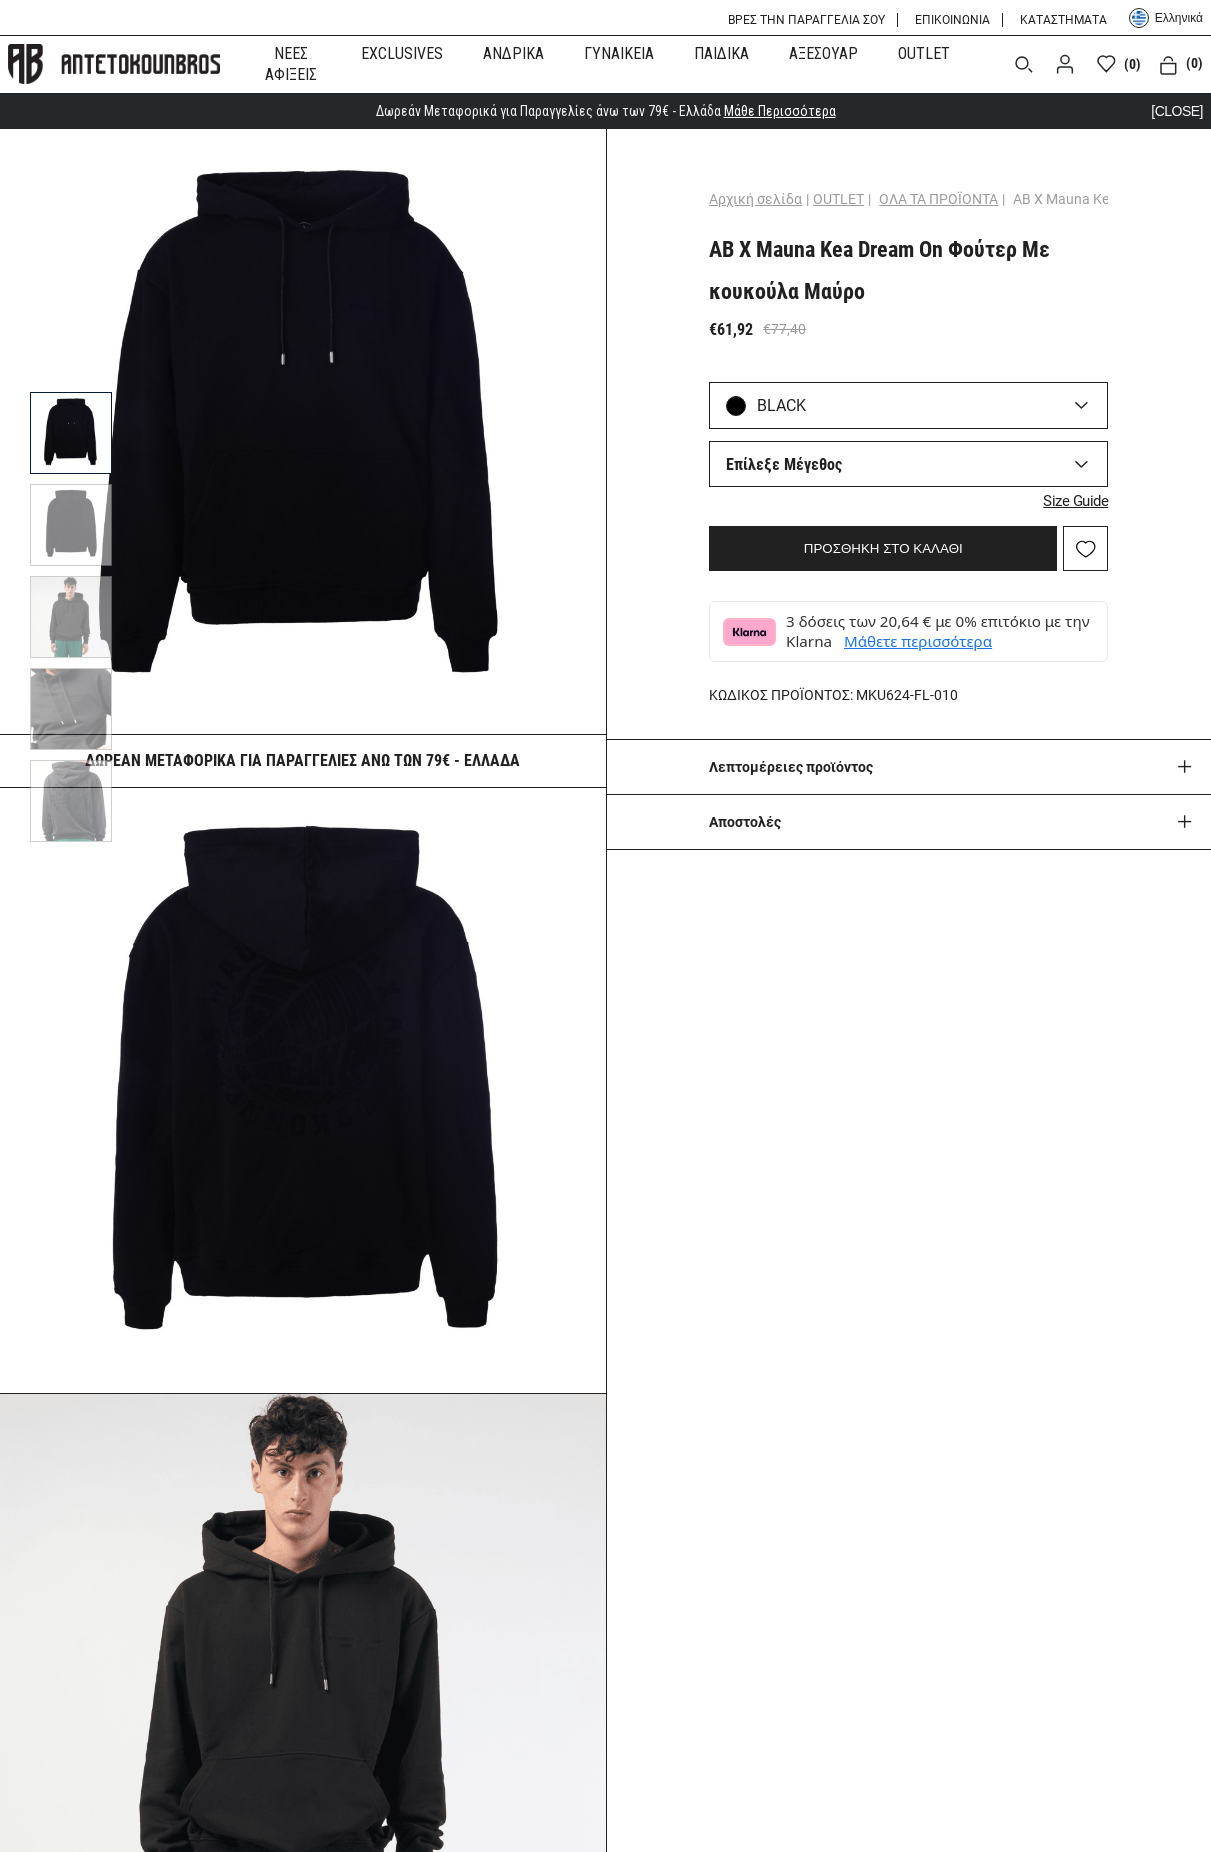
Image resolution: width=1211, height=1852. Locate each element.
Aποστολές (745, 822)
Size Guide (1075, 501)
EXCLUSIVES (402, 53)
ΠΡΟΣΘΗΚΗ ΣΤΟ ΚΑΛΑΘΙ (883, 548)
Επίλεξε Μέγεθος (784, 464)
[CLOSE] (1177, 111)
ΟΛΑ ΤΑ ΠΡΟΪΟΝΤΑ (938, 199)
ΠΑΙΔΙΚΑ (721, 53)
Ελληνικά (1166, 18)
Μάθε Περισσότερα (780, 111)
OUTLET (924, 53)
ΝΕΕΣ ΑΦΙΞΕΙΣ (291, 64)
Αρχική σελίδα (755, 199)
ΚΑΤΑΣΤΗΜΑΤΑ (1063, 20)
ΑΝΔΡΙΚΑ (513, 53)
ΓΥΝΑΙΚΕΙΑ (619, 53)
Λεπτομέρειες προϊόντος (791, 767)
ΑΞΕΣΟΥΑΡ (823, 53)
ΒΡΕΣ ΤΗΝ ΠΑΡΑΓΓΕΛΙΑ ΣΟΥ (806, 20)
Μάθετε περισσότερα (918, 641)
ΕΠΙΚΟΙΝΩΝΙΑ (952, 20)
